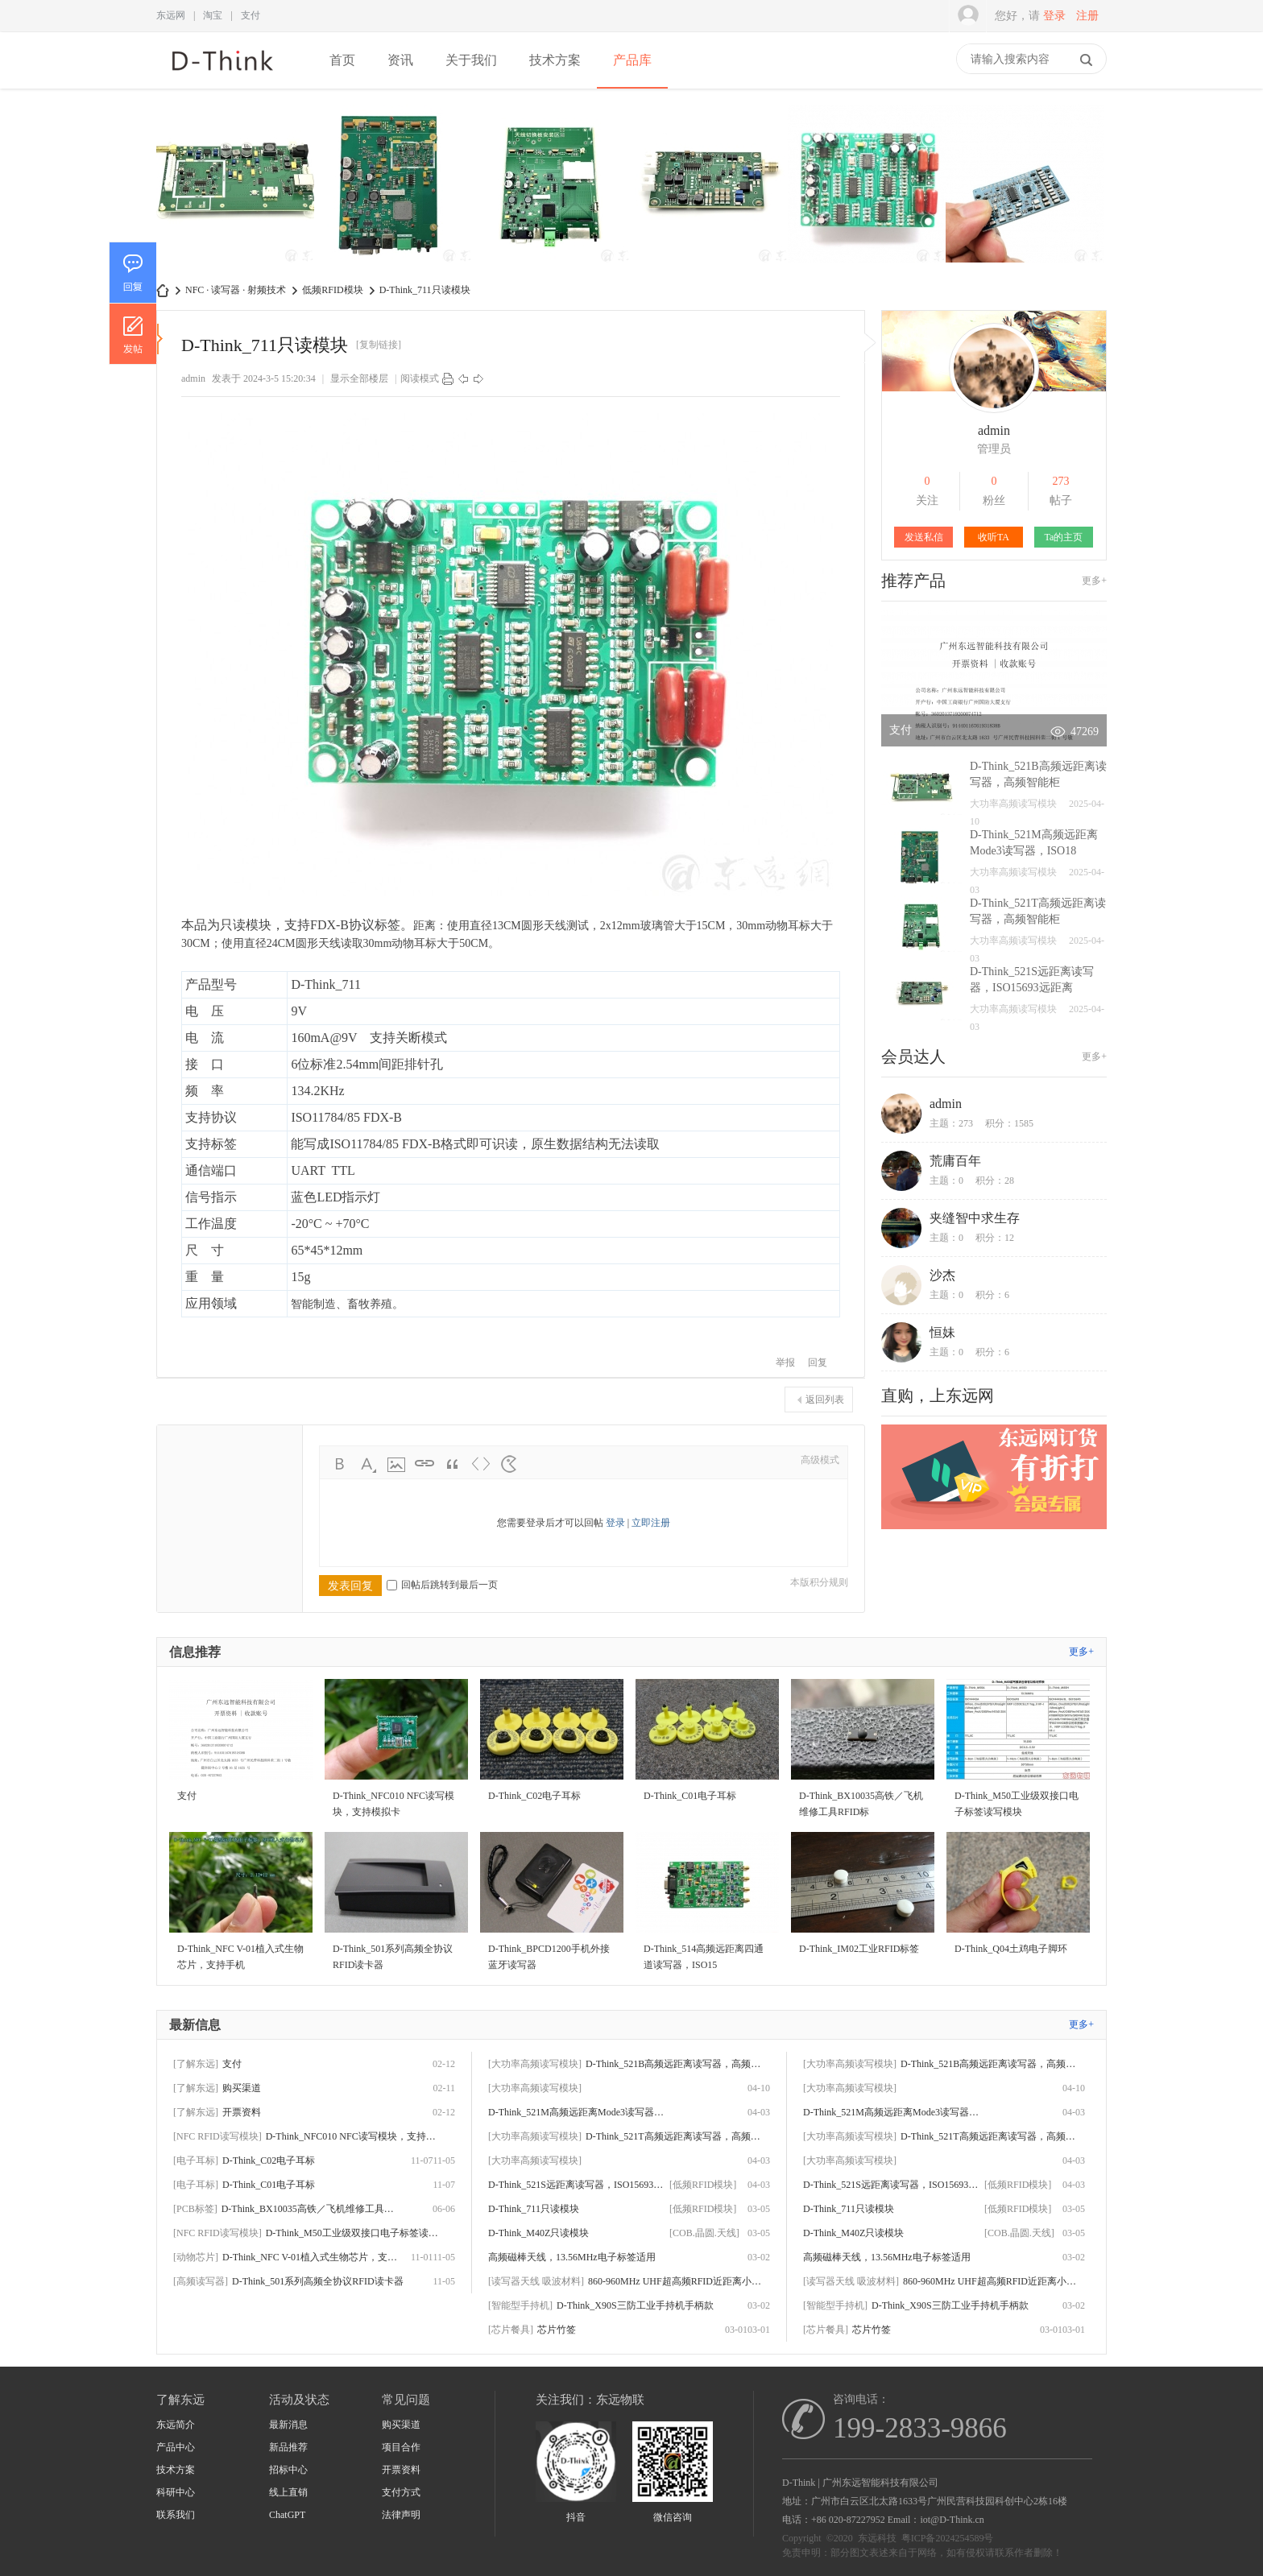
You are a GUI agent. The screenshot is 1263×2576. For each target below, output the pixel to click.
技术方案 (555, 60)
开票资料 (241, 2112)
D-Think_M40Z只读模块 (538, 2233)
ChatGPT (287, 2514)
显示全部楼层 (359, 378)
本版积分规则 (819, 1582)
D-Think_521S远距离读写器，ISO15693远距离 (576, 2184)
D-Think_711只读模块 (424, 290)
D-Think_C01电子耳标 (268, 2184)
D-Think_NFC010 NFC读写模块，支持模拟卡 (354, 2136)
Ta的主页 (1064, 537)
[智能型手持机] (520, 2305)
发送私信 (924, 537)
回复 (817, 1362)
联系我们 (175, 2514)
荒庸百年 (955, 1161)
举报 (785, 1362)
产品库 (632, 60)
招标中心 (288, 2469)
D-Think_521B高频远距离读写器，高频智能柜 (674, 2063)
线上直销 (288, 2492)
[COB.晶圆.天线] (704, 2233)
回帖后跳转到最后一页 (442, 1584)
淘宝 (212, 15)
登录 (1054, 16)
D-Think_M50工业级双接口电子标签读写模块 (354, 2233)
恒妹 (942, 1332)
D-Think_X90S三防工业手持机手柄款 (635, 2305)
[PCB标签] (195, 2208)
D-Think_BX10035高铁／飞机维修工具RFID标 (310, 2208)
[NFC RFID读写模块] (217, 2136)
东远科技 (877, 2538)
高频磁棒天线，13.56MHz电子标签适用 (572, 2257)
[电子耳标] (195, 2160)
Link (424, 1464)
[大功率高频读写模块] (535, 2063)
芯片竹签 (556, 2329)
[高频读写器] (200, 2281)
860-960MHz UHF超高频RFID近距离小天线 (676, 2281)
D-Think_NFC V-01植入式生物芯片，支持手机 (311, 2257)
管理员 (994, 449)
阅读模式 (419, 378)
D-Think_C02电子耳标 (268, 2160)
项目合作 (401, 2447)
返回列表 (824, 1399)
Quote (453, 1464)
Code (481, 1464)
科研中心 (175, 2492)
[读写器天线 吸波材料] (536, 2281)
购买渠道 (241, 2088)
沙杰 (942, 1275)
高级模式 (820, 1460)
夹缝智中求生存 (975, 1218)
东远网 (170, 15)
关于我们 (471, 60)
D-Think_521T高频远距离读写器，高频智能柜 (674, 2136)
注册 (1087, 16)
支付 (250, 15)
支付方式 (401, 2492)
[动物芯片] (195, 2257)
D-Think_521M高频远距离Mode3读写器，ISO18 (576, 2112)
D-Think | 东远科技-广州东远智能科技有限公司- (162, 290)
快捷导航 (948, 60)
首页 (342, 60)
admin (193, 378)
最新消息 (288, 2424)
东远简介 (175, 2424)
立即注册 (651, 1522)
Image (396, 1464)
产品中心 (175, 2447)
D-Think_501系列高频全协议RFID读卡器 (318, 2281)
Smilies (509, 1464)
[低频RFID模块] (702, 2184)
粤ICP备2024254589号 (947, 2538)
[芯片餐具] (510, 2329)
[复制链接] (378, 344)
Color (368, 1464)
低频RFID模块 (332, 290)
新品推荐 (288, 2447)
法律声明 (401, 2514)
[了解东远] (195, 2063)
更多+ (1094, 580)
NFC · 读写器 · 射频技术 (235, 290)
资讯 (400, 60)
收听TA (993, 537)
